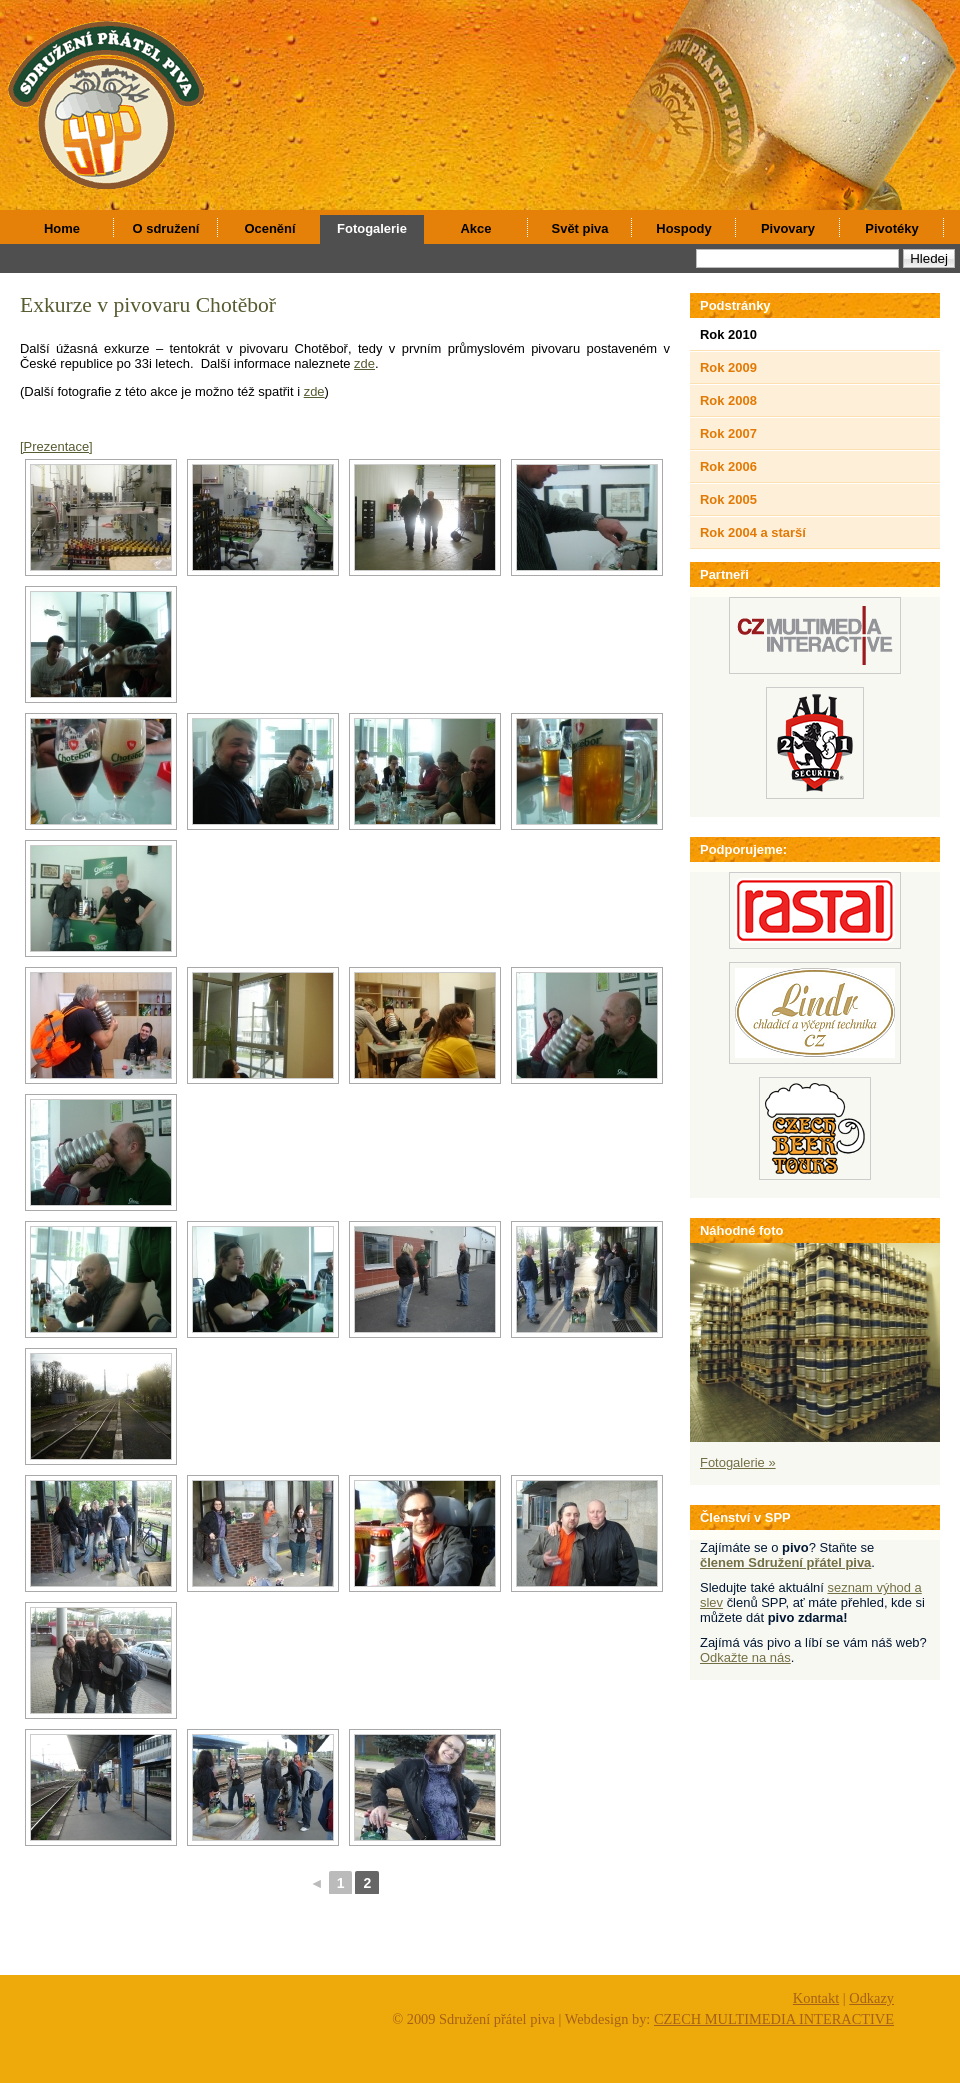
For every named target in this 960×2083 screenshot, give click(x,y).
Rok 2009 (728, 367)
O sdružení (166, 228)
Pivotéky (891, 228)
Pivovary (788, 228)
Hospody (683, 228)
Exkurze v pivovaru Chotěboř (148, 305)
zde (364, 363)
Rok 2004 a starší (753, 532)
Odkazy (871, 1998)
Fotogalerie (372, 228)
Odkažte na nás (745, 1657)
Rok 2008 (728, 400)
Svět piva (580, 228)
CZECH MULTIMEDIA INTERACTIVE (774, 2019)
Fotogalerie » (738, 1462)
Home (62, 228)
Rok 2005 (728, 499)
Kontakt (816, 1998)
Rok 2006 (728, 466)
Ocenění (269, 228)
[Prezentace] (56, 446)
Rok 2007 (728, 433)
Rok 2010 (728, 334)
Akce (476, 228)
